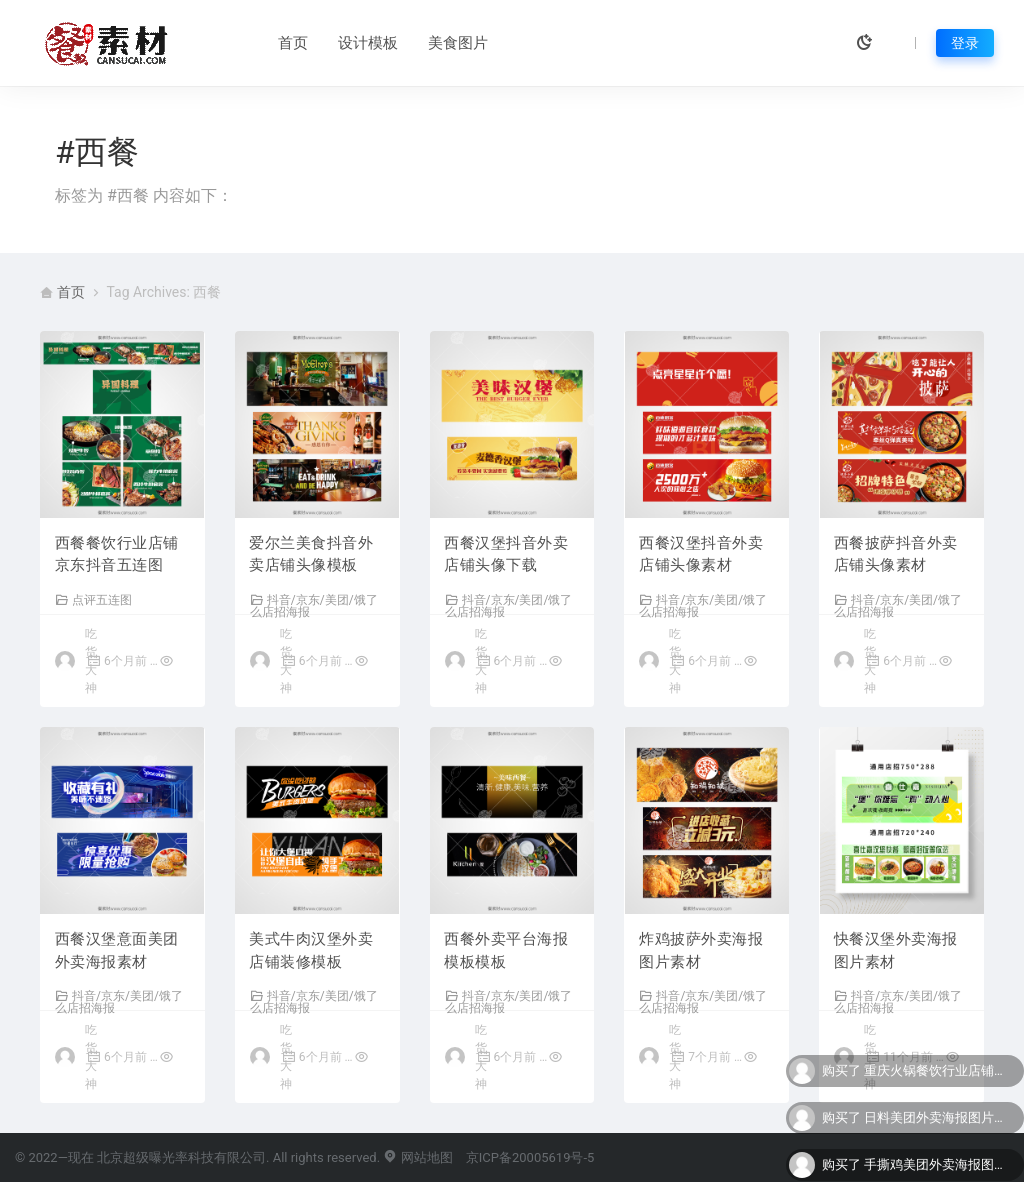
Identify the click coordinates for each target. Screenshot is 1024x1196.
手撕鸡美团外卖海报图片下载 (939, 1164)
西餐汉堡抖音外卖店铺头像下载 (507, 555)
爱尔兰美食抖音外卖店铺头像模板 (312, 555)
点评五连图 (93, 600)
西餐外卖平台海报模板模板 (507, 953)
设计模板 (324, 43)
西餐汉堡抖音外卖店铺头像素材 (701, 555)
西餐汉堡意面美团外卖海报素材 (117, 953)
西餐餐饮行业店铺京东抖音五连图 (117, 555)
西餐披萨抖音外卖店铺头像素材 (896, 555)
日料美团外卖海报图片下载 (939, 1117)
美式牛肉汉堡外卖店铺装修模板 (312, 953)
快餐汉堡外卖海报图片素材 (896, 953)
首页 (249, 43)
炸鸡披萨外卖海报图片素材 (701, 953)
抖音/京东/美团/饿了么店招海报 (314, 606)
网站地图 (417, 1171)
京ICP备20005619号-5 (530, 1171)
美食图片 (414, 43)
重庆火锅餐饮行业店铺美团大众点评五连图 (939, 1070)
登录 (965, 43)
